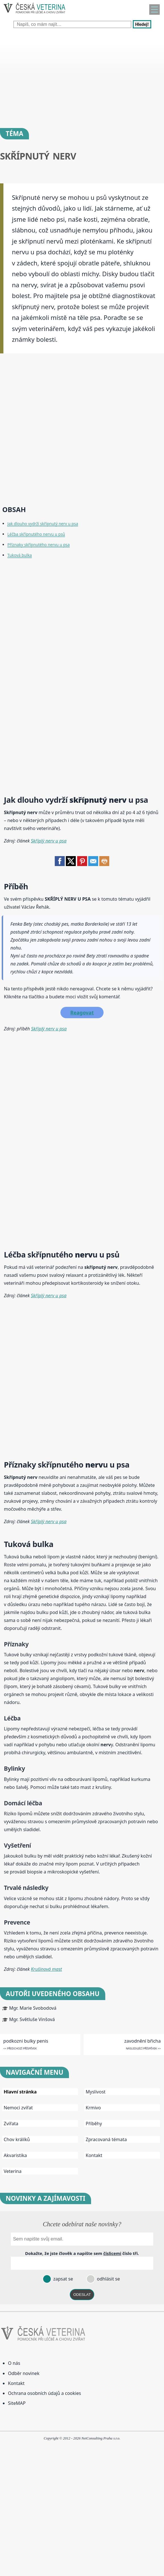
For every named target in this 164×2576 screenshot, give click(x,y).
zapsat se (62, 2279)
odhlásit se (108, 2279)
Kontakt (94, 2155)
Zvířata (11, 2123)
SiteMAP (17, 2403)
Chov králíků (17, 2139)
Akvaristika (15, 2155)
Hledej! (142, 24)
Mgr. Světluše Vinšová (32, 2019)
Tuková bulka (19, 555)
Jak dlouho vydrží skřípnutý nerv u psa (42, 523)
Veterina (13, 2171)
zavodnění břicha (142, 2041)
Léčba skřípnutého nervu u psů (36, 534)
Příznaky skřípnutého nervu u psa (38, 544)
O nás (14, 2363)
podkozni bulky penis (25, 2041)
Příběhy (94, 2123)
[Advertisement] (82, 77)
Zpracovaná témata (106, 2139)
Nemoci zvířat (18, 2108)
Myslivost (96, 2092)
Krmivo (93, 2108)
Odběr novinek (23, 2373)
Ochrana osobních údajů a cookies (44, 2393)
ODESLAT (82, 2294)
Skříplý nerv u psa (48, 841)
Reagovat (82, 1012)
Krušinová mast (46, 1969)
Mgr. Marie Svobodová (32, 2008)
